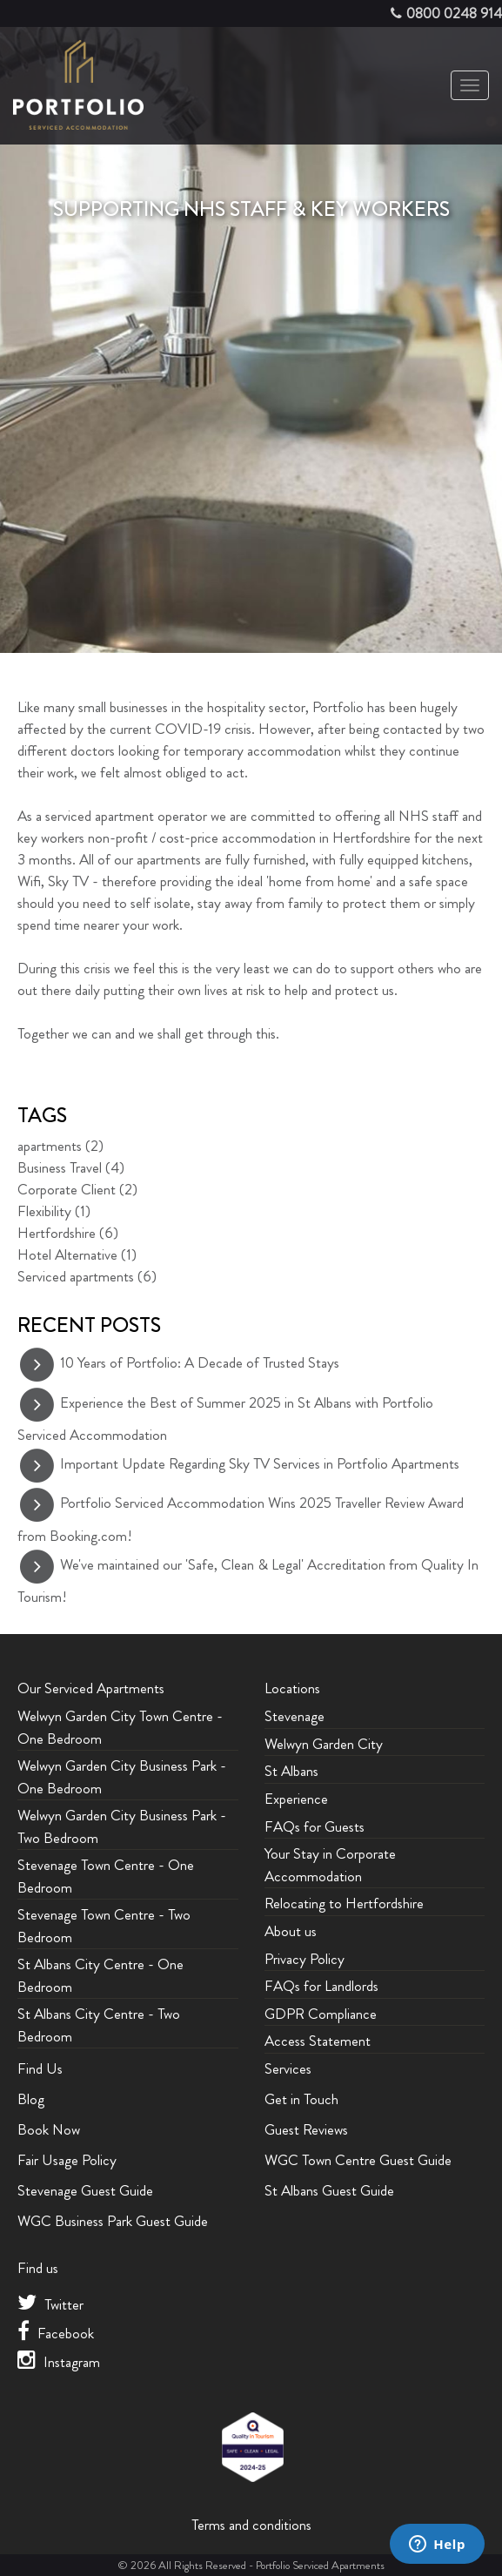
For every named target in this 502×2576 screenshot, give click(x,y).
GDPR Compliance (320, 2013)
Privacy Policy (304, 1958)
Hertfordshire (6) (67, 1232)
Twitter (50, 2304)
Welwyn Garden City (323, 1743)
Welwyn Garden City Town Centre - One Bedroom (120, 1727)
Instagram (58, 2361)
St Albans (291, 1770)
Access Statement (317, 2040)
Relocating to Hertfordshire (344, 1903)
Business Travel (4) (70, 1167)
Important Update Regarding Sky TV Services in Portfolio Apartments (259, 1463)
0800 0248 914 (454, 13)
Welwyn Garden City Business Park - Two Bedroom (121, 1826)
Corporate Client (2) (77, 1189)
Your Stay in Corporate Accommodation (330, 1865)
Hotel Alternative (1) (77, 1254)
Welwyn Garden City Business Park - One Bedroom (121, 1777)
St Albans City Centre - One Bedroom (100, 1975)
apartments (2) (60, 1145)
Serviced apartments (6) (87, 1276)
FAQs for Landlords (321, 1985)
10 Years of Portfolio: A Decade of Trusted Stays (199, 1362)
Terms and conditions (251, 2524)
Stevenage (294, 1715)
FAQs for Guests (314, 1826)
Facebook (55, 2333)
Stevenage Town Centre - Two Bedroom (104, 1925)
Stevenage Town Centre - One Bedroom (105, 1876)
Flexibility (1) (53, 1211)
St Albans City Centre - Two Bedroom (98, 2025)
